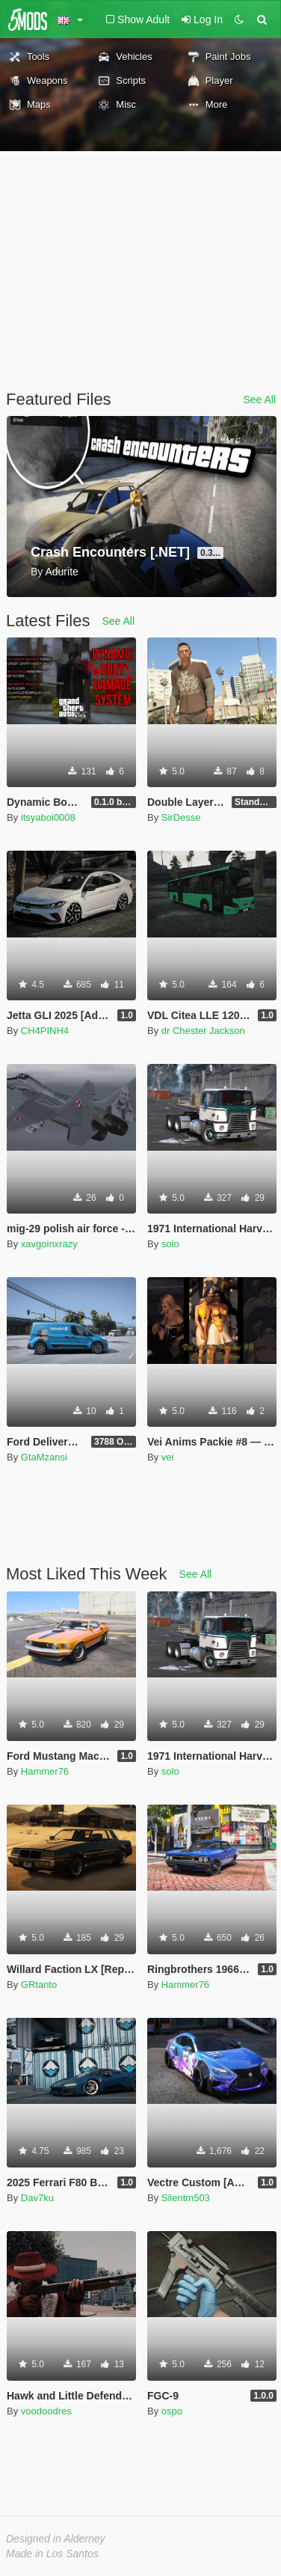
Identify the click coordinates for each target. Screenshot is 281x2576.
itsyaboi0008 (48, 817)
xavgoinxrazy (49, 1243)
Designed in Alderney (55, 2539)
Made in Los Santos (52, 2554)
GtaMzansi (44, 1457)
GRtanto (39, 1984)
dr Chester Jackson (203, 1030)
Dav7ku (37, 2197)
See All (259, 400)
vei (167, 1457)
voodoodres (46, 2411)
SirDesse (181, 817)
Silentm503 (185, 2197)
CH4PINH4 (45, 1030)
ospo (171, 2411)
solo (170, 1243)
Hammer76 (45, 1771)
